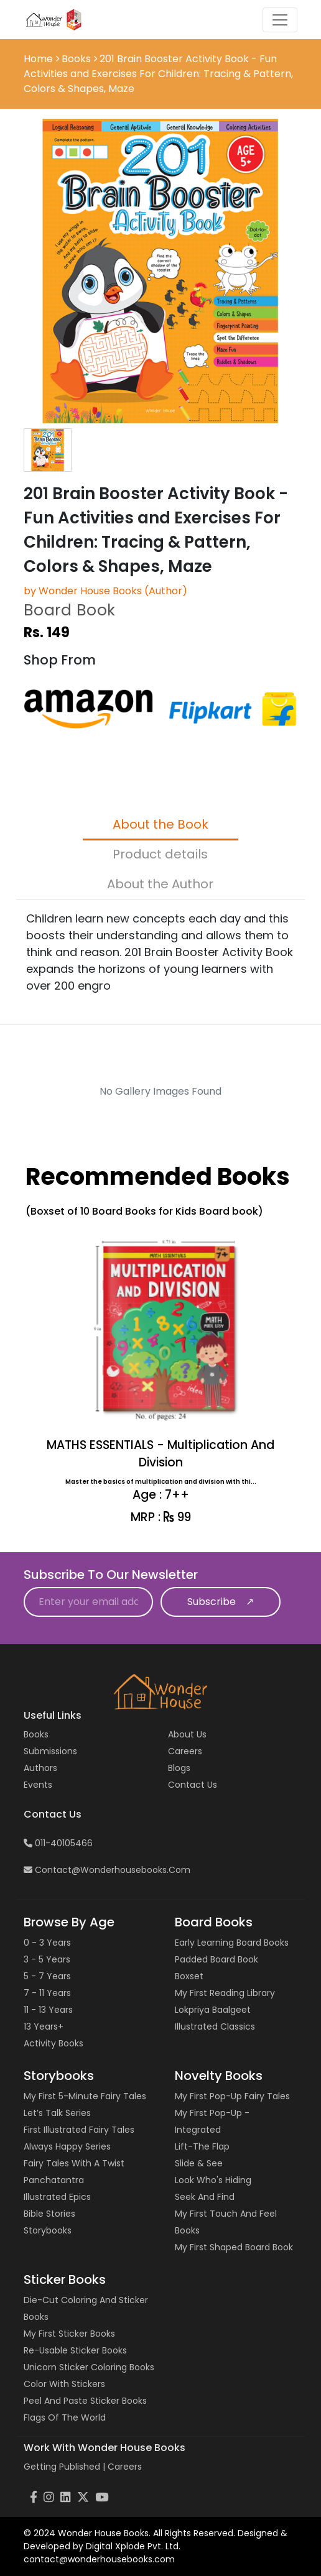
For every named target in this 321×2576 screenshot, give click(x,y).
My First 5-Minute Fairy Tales (85, 2096)
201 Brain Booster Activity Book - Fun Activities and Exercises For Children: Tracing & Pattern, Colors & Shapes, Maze (158, 74)
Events (38, 1784)
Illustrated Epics (57, 2197)
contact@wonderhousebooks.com (107, 1870)
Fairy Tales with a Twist (74, 2163)
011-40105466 (58, 1843)
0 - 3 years (47, 1942)
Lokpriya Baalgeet (213, 2009)
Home (39, 59)
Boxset (189, 1976)
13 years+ (43, 2026)
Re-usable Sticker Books (75, 2350)
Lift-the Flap (202, 2146)
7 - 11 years (47, 1993)
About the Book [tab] (160, 824)
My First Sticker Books (69, 2333)
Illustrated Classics (215, 2026)
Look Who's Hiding (213, 2180)
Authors (40, 1768)
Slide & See (199, 2163)
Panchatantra (54, 2180)
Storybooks (48, 2230)
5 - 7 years (47, 1976)
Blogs (179, 1768)
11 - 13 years (48, 2009)
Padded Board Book (216, 1959)
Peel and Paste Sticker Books (85, 2400)
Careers (185, 1751)
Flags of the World (65, 2417)
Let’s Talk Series (57, 2113)
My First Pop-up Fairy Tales (232, 2096)
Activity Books (53, 2043)
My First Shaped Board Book (234, 2247)
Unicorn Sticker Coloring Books (89, 2367)
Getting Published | (66, 2466)
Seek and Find (205, 2197)
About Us (187, 1734)
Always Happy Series (67, 2146)
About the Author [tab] (160, 884)
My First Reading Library (225, 1993)
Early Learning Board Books (232, 1942)
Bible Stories (49, 2213)
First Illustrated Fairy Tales (79, 2129)
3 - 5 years (47, 1959)
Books (76, 59)
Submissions (50, 1751)
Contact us (192, 1784)
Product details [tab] (160, 854)
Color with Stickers (64, 2384)
